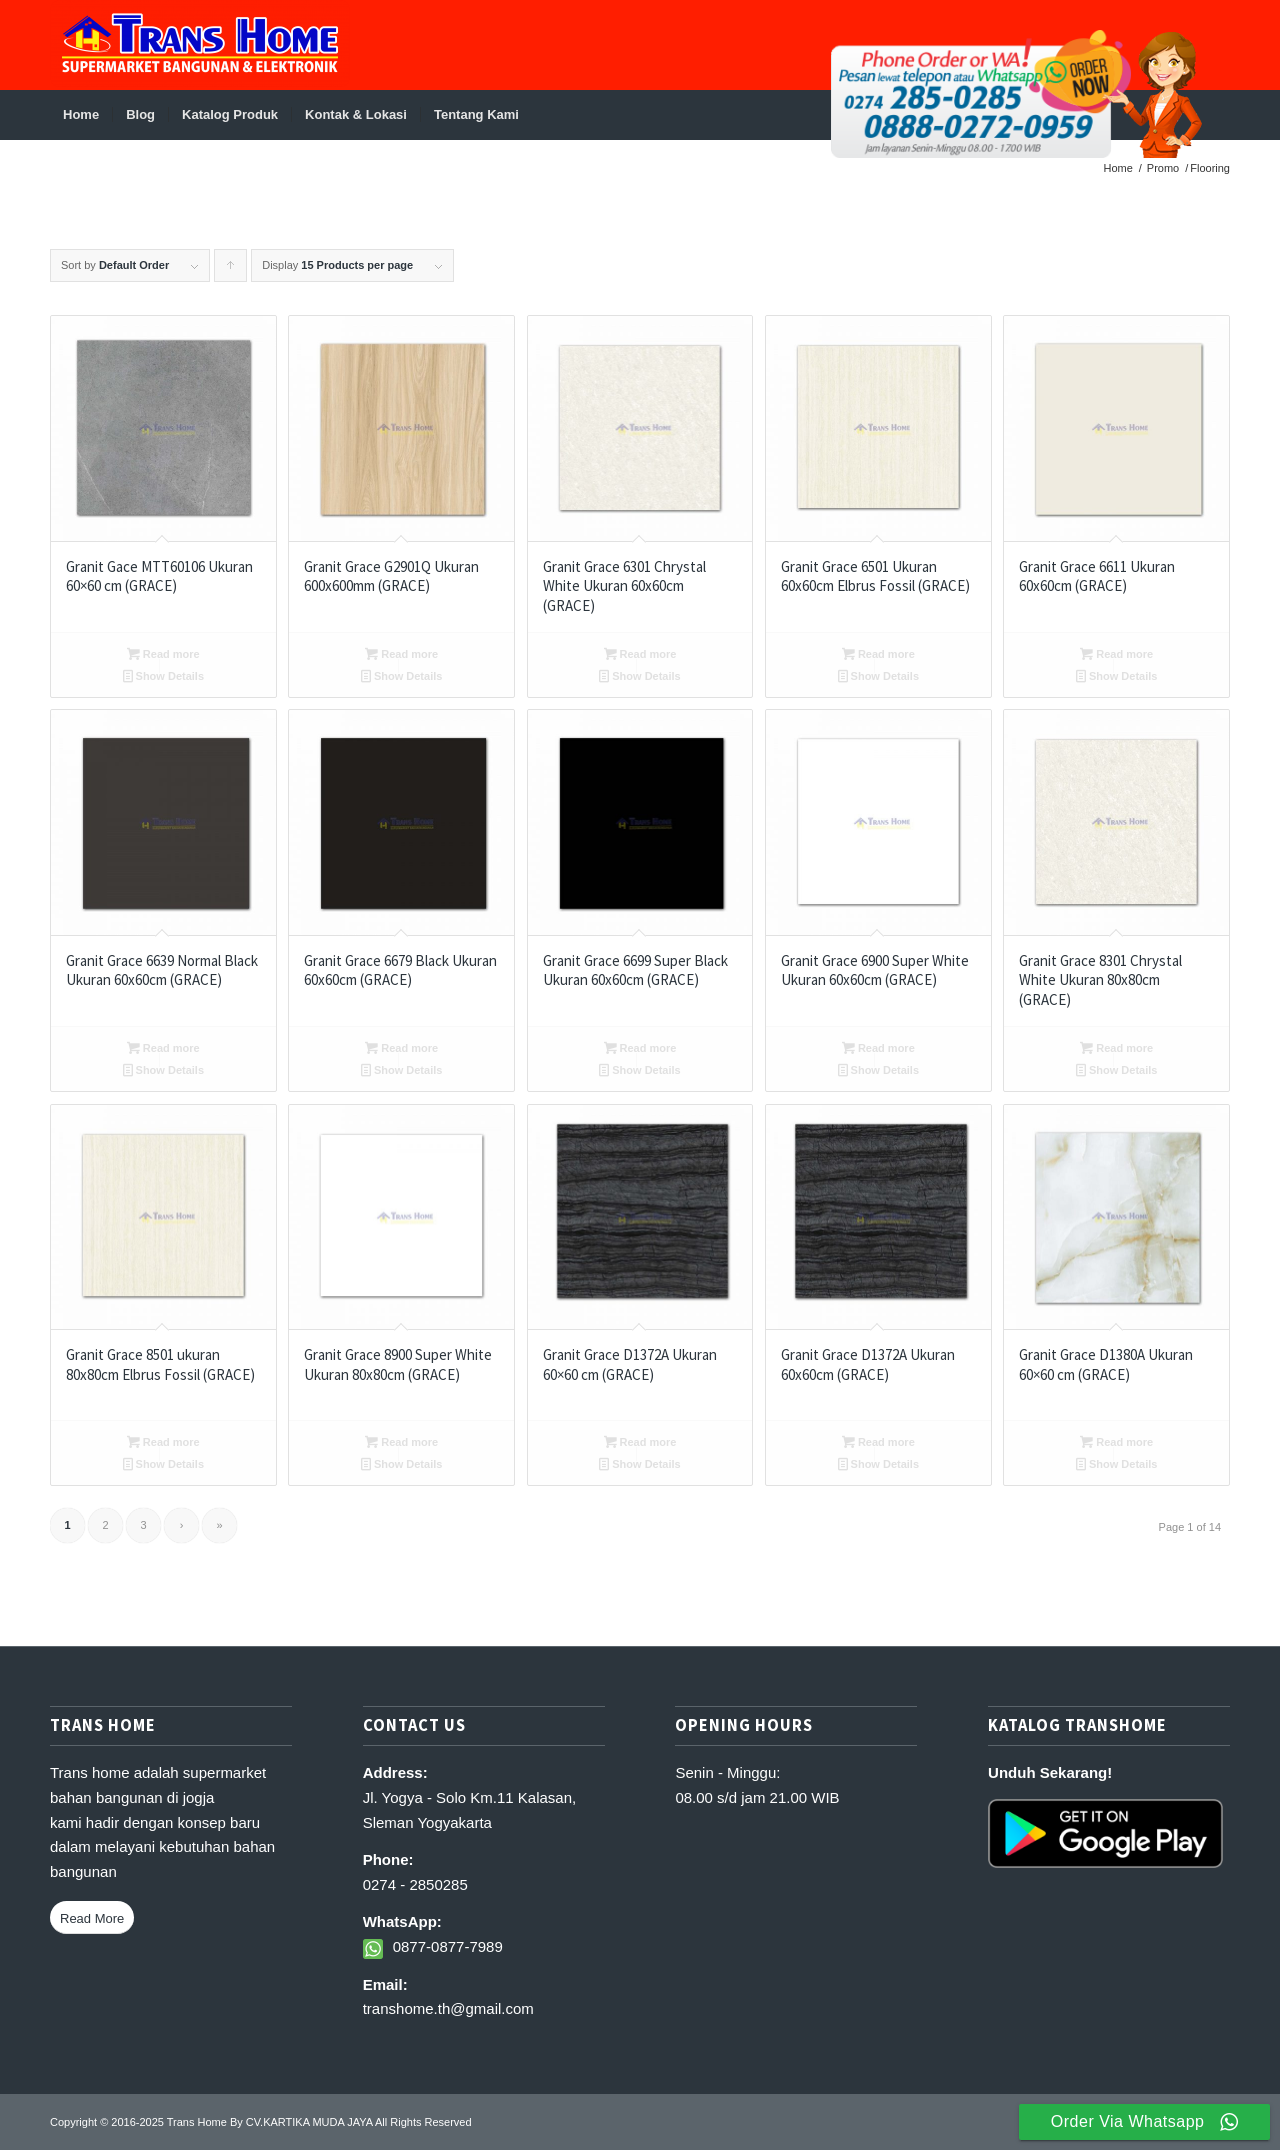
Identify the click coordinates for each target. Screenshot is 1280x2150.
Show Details (164, 676)
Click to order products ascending (231, 270)
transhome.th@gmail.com (448, 2008)
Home (1118, 168)
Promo (1163, 168)
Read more (163, 654)
